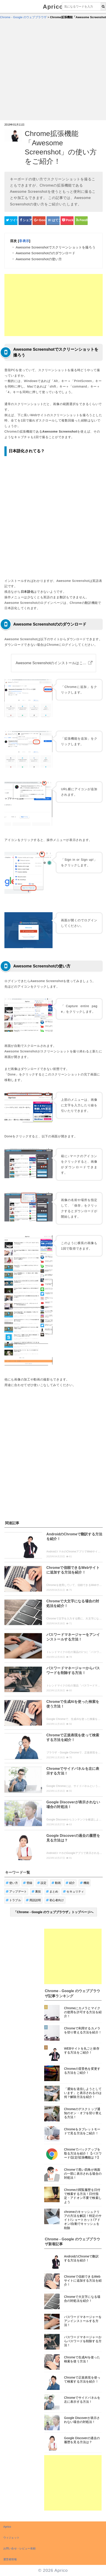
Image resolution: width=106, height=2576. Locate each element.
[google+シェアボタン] (38, 220)
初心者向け (55, 1900)
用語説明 (33, 1900)
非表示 (24, 241)
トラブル (13, 1900)
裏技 (36, 1891)
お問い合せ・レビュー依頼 (19, 2548)
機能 (84, 1883)
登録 (27, 1883)
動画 (56, 1883)
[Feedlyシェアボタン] (81, 220)
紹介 (70, 1883)
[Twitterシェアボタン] (10, 220)
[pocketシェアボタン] (67, 220)
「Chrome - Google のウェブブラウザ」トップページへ (53, 1912)
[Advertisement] (46, 72)
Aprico (53, 6)
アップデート (16, 1891)
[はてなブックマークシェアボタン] (53, 220)
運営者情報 (10, 2559)
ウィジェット (11, 2537)
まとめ (52, 1891)
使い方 (12, 1883)
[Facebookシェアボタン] (25, 220)
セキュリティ (73, 1891)
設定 (42, 1883)
